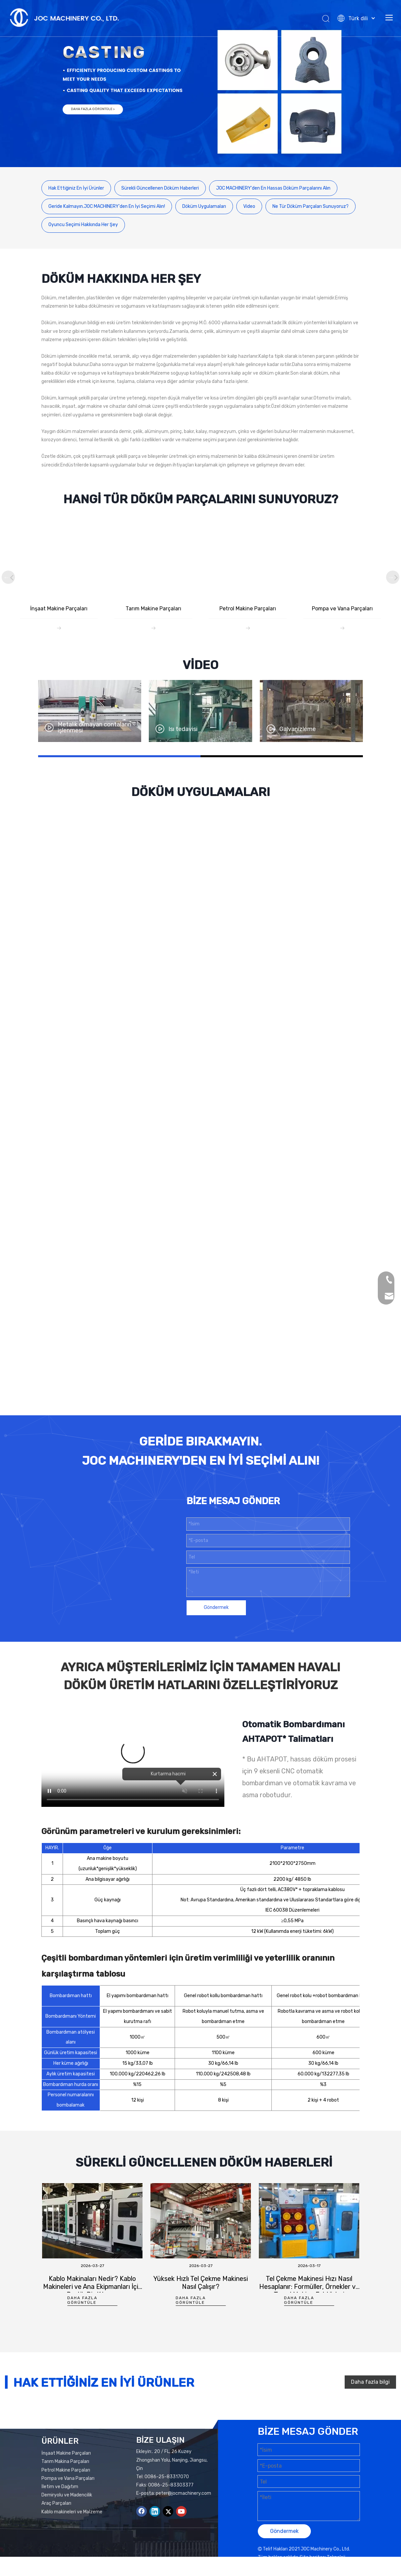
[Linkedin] (154, 2541)
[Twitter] (168, 2541)
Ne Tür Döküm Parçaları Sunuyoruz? (310, 206)
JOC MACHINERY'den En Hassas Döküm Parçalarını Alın (273, 188)
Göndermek (216, 1638)
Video (249, 206)
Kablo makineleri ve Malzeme (71, 2542)
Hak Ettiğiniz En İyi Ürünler (76, 188)
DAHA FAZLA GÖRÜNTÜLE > (93, 109)
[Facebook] (141, 2541)
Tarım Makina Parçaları (65, 2492)
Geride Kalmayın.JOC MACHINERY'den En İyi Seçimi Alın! (106, 206)
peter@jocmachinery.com (183, 2524)
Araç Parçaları (56, 2534)
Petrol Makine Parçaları (65, 2500)
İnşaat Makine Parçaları (66, 2483)
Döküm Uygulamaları (204, 206)
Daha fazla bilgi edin (370, 2418)
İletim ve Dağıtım (59, 2517)
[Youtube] (181, 2541)
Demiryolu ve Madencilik (66, 2525)
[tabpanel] (92, 2283)
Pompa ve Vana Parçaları (67, 2508)
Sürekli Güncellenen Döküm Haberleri (160, 188)
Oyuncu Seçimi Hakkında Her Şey (83, 224)
